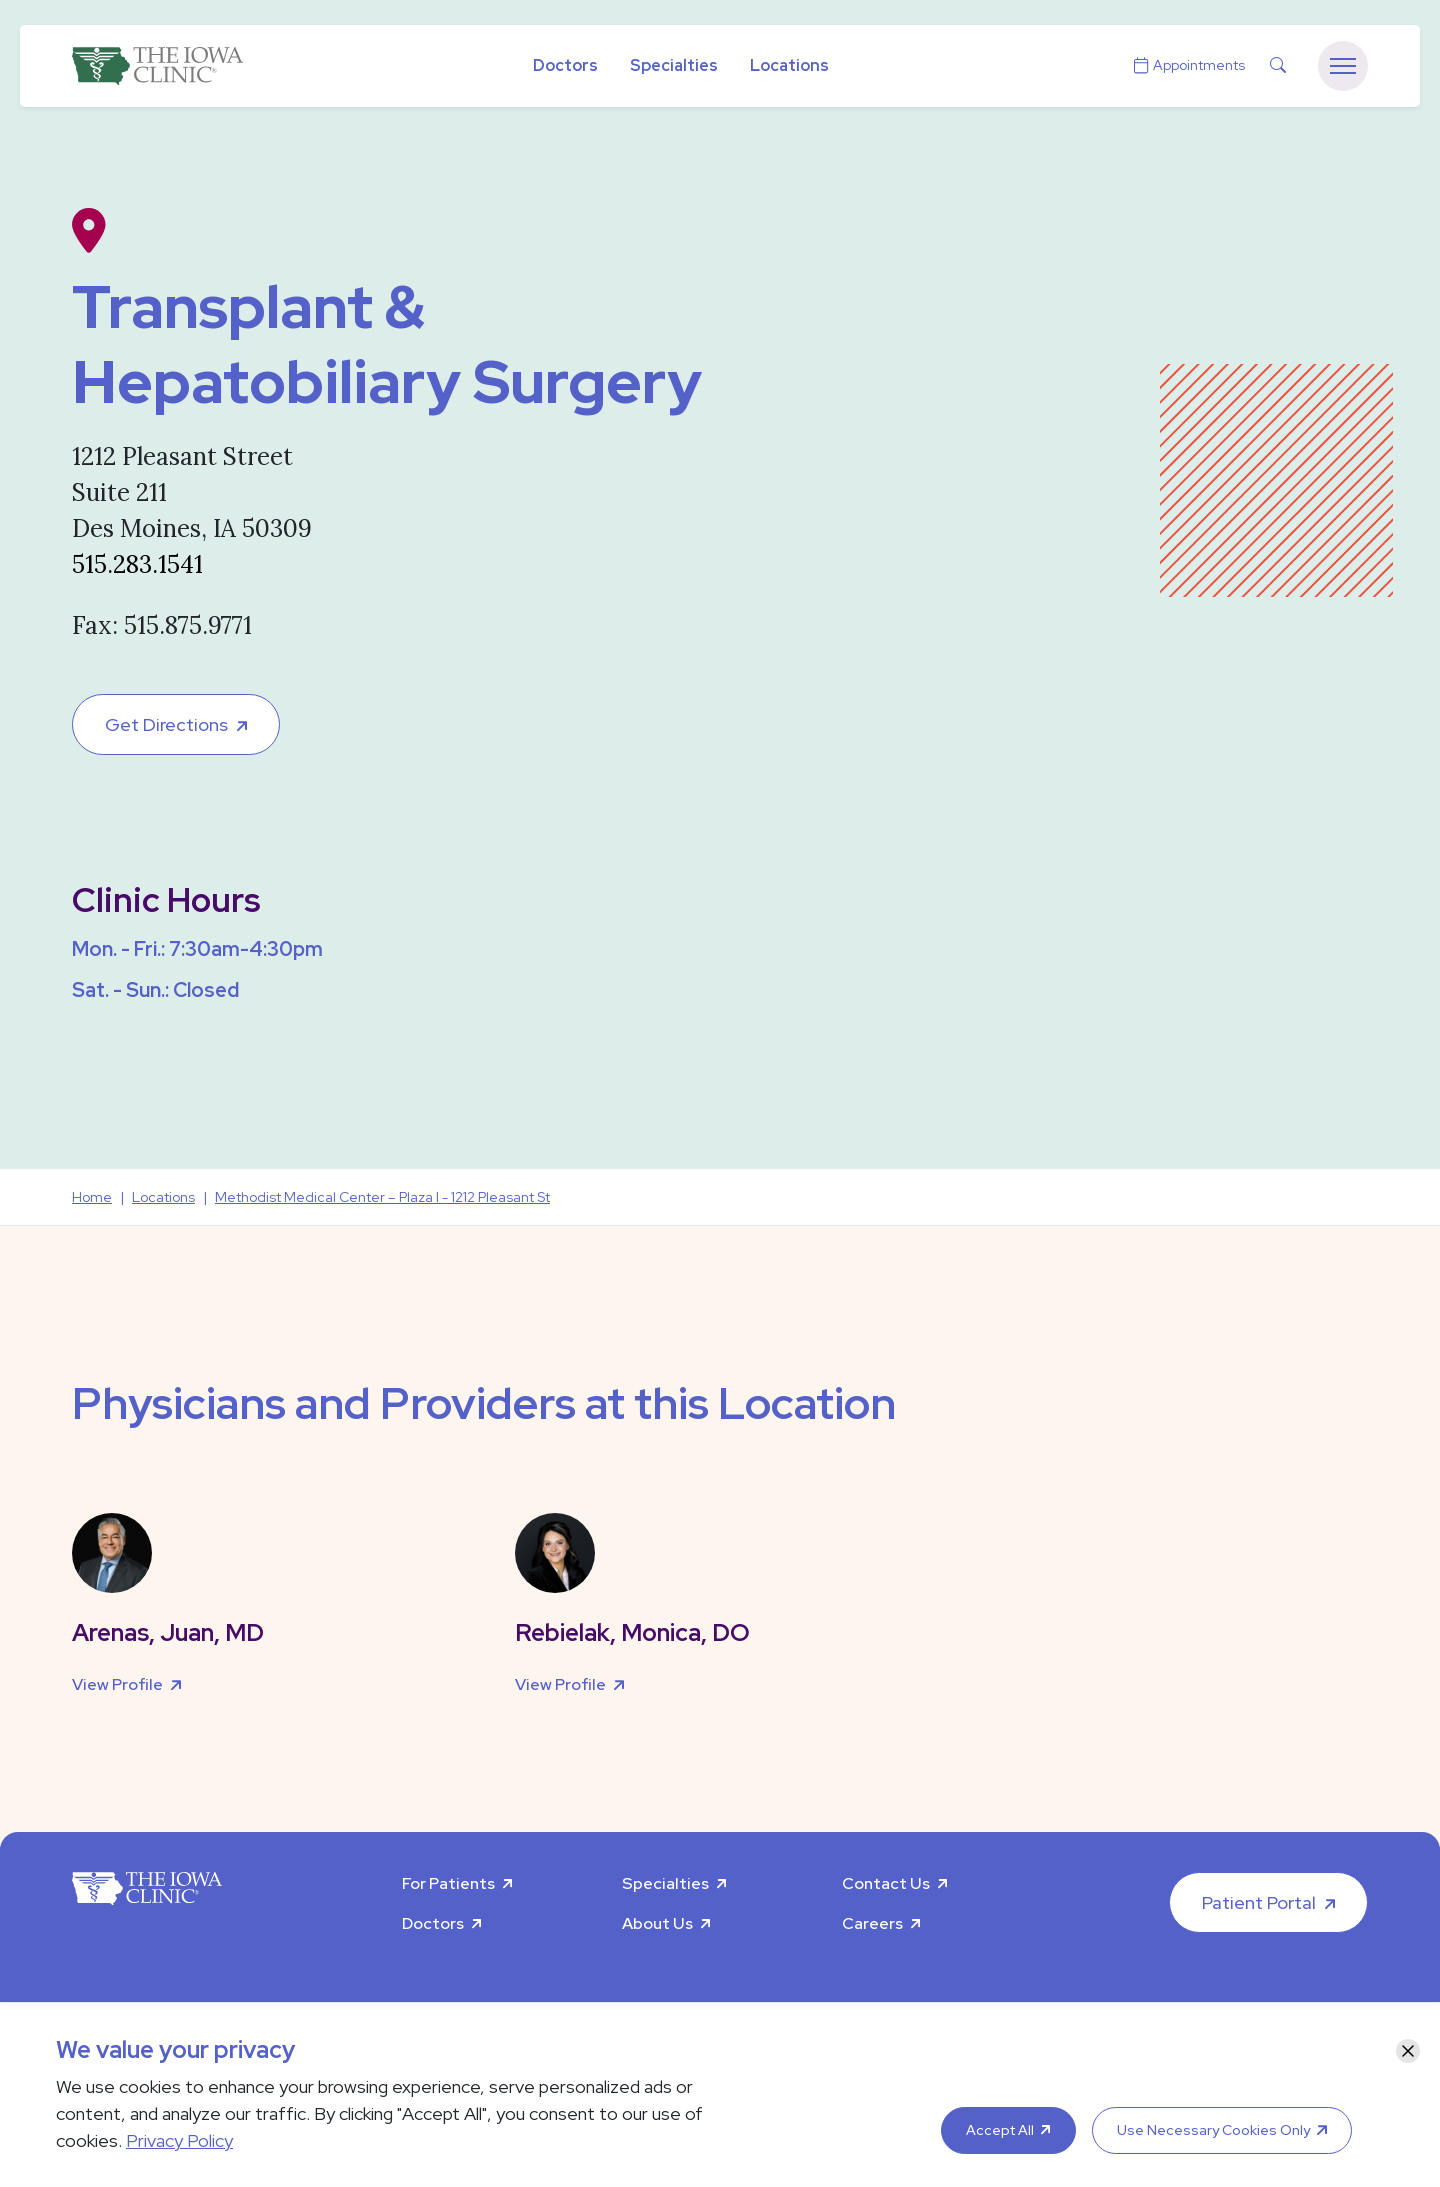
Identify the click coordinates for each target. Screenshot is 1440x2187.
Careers (872, 1923)
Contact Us (886, 1883)
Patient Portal (1259, 1902)
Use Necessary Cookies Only (1213, 2130)
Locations (789, 65)
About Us (657, 1923)
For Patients (448, 1883)
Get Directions (166, 724)
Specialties (674, 65)
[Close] (1408, 2051)
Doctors (565, 65)
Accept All (1000, 2130)
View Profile (117, 1684)
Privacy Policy (179, 2140)
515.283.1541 (137, 564)
